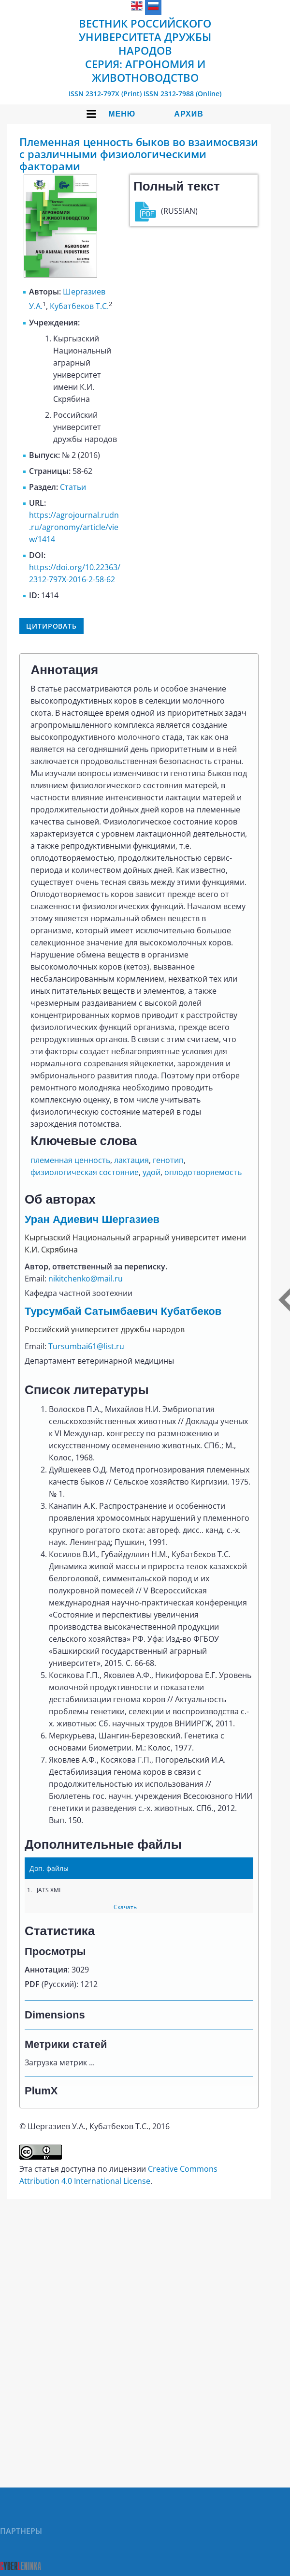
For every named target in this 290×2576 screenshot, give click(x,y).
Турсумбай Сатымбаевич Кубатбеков (123, 1311)
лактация (131, 1160)
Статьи (73, 487)
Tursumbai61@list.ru (86, 1346)
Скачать (125, 1907)
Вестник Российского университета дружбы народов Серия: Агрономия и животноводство (145, 50)
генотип (168, 1160)
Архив (188, 114)
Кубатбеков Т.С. (79, 306)
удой (151, 1172)
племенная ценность (70, 1160)
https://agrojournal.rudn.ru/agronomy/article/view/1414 (74, 527)
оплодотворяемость (203, 1172)
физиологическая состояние (84, 1172)
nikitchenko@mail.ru (85, 1278)
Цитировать (51, 626)
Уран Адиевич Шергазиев (92, 1219)
